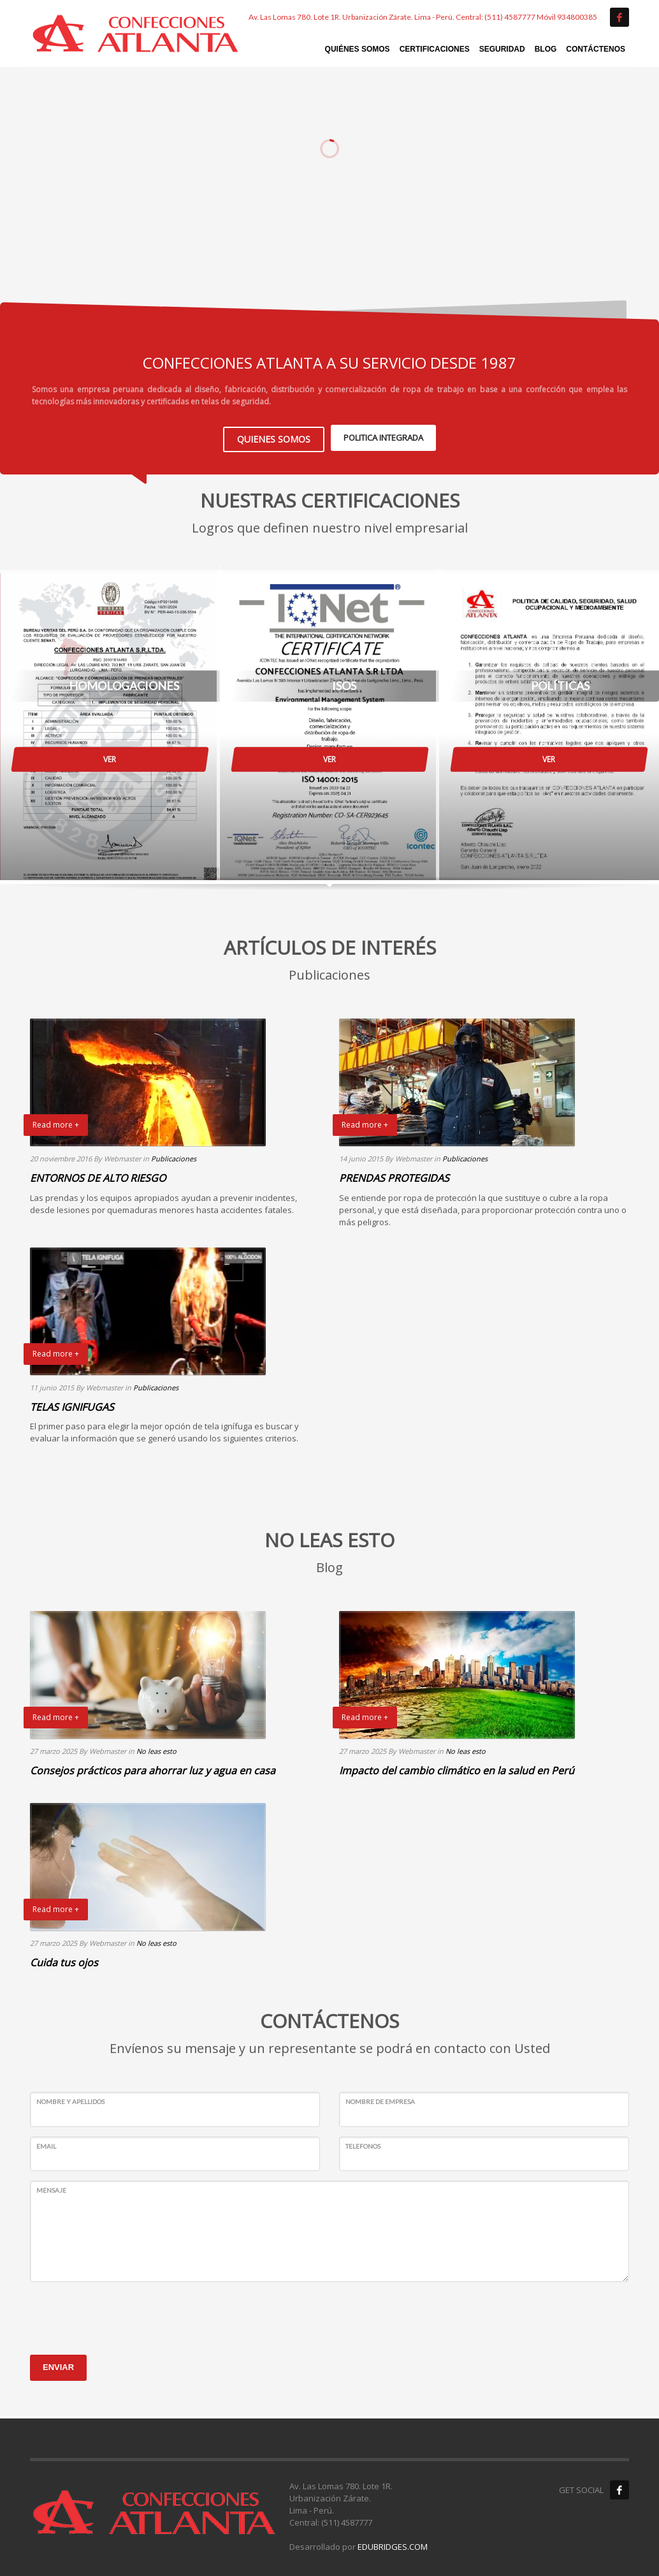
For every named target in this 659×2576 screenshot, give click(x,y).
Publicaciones (173, 1156)
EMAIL (46, 2143)
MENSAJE (51, 2187)
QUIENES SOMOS (273, 436)
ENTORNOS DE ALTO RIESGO (98, 1175)
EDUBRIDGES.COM (393, 2544)
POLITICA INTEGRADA (383, 436)
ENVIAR (58, 2364)
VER (109, 757)
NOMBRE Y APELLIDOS (70, 2099)
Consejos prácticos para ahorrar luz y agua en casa (152, 1768)
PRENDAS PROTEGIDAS (394, 1175)
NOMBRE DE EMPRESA (380, 2099)
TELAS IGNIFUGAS (72, 1404)
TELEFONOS (362, 2143)
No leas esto (156, 1748)
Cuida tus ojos (64, 1960)
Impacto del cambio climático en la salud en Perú (456, 1768)
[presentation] (127, 2314)
